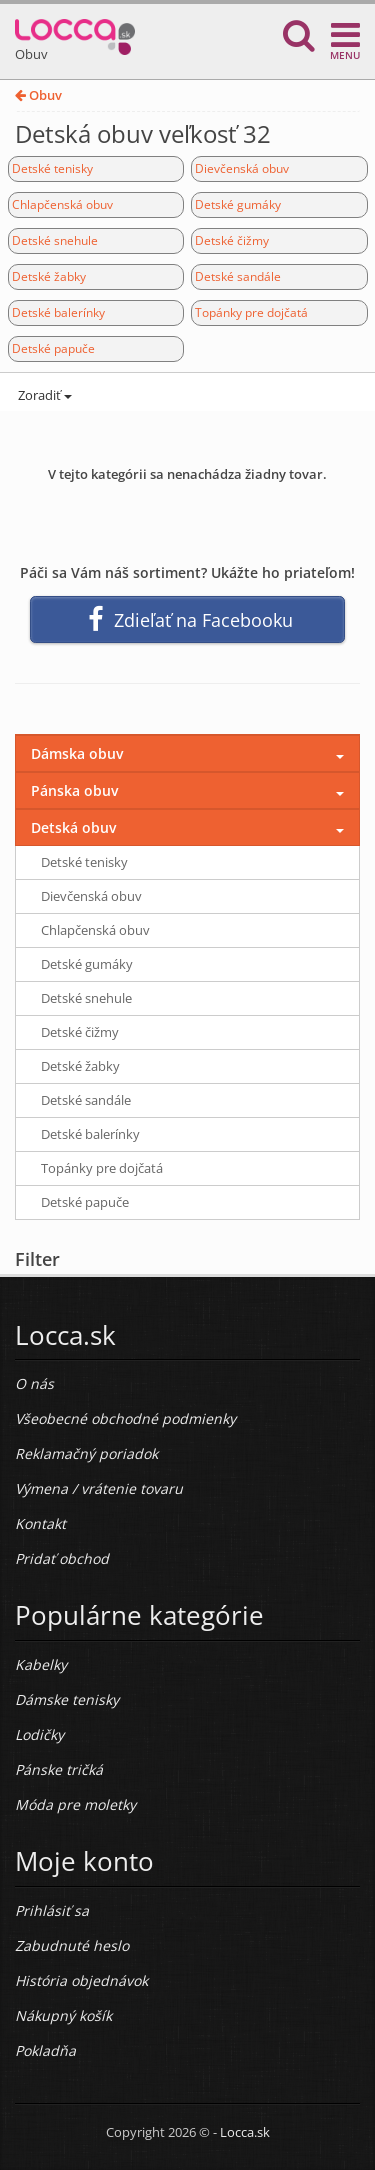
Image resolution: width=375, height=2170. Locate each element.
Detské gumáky (238, 204)
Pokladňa (45, 2050)
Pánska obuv (74, 790)
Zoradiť (43, 395)
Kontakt (40, 1523)
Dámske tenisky (67, 1699)
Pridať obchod (62, 1558)
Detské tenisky (52, 168)
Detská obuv (73, 827)
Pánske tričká (59, 1769)
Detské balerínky (58, 312)
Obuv (38, 95)
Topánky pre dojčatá (251, 312)
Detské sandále (238, 276)
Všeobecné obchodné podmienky (125, 1418)
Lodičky (39, 1734)
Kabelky (41, 1664)
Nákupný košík (63, 2015)
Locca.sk (245, 2132)
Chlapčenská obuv (62, 204)
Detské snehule (55, 240)
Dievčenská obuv (242, 168)
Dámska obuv (77, 753)
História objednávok (81, 1980)
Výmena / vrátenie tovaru (99, 1488)
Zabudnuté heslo (72, 1945)
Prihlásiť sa (52, 1910)
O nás (34, 1383)
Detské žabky (49, 276)
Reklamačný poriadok (86, 1453)
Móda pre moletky (75, 1804)
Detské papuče (53, 348)
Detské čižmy (232, 240)
